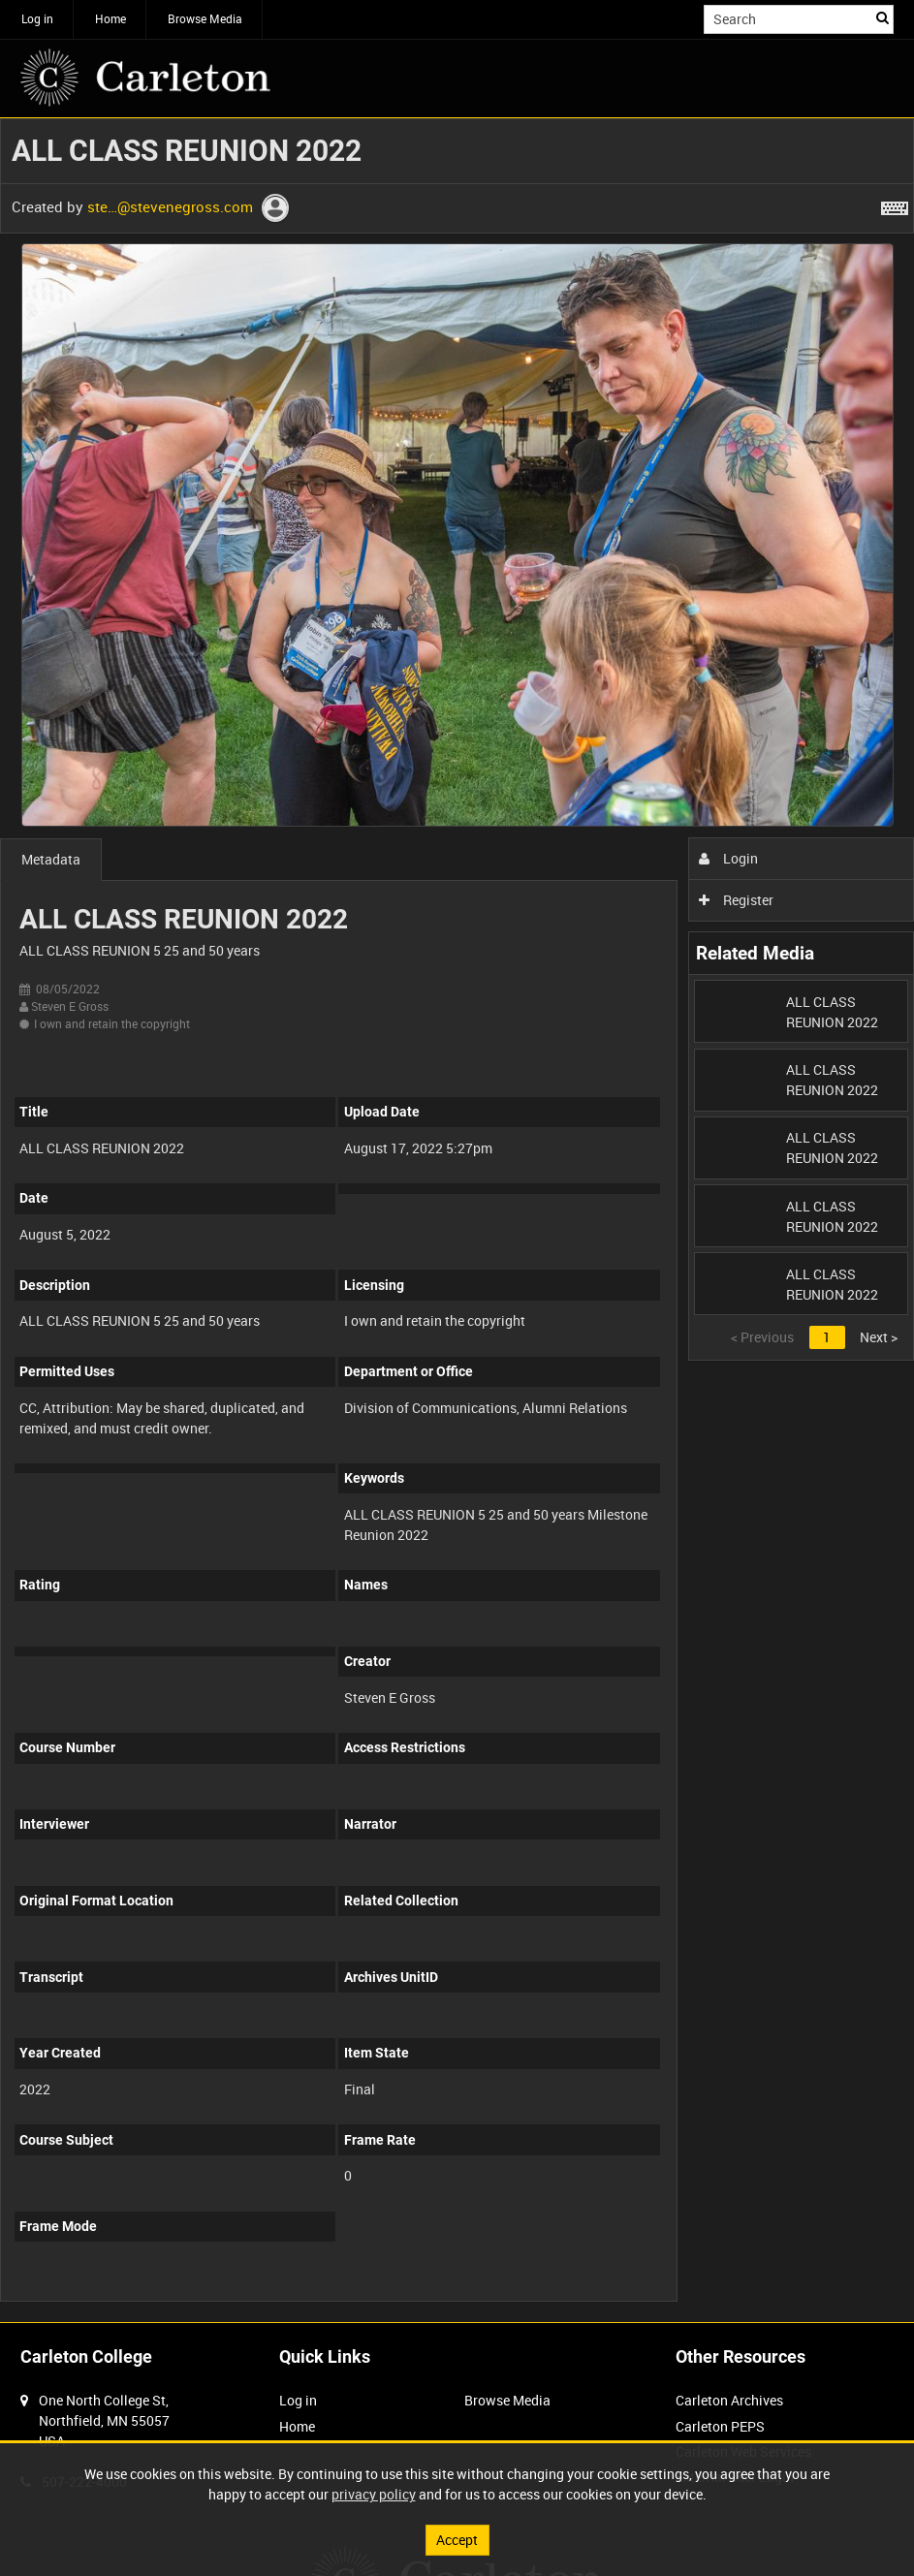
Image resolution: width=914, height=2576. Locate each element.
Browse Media (205, 18)
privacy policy (373, 2494)
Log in (37, 18)
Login (728, 858)
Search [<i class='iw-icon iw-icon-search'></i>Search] (882, 17)
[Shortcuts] (894, 204)
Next (879, 1337)
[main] (457, 1220)
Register (736, 900)
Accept (457, 2539)
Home (110, 18)
